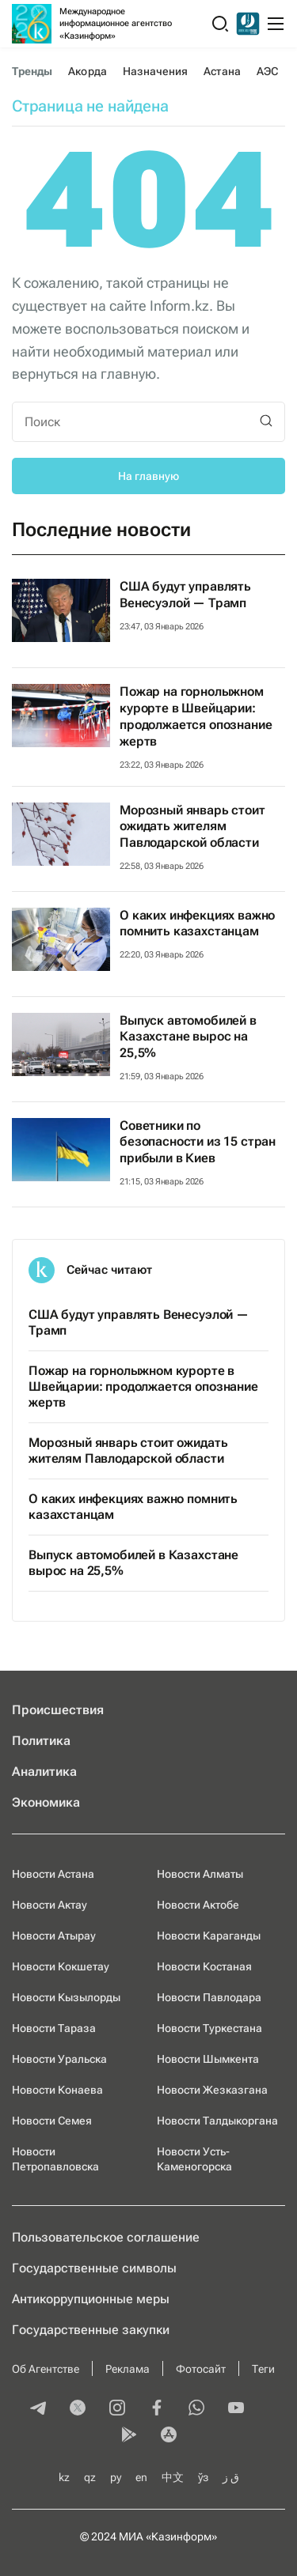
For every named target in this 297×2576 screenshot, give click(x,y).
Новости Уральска (59, 2059)
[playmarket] (129, 2436)
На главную (148, 476)
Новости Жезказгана (212, 2089)
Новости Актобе (198, 1904)
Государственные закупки (90, 2329)
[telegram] (38, 2409)
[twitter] (78, 2409)
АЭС (267, 71)
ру (115, 2477)
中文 (173, 2477)
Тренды (32, 71)
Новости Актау (49, 1904)
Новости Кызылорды (66, 1997)
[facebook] (157, 2409)
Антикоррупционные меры (90, 2298)
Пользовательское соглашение (106, 2237)
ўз (203, 2477)
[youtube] (236, 2409)
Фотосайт (201, 2369)
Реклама (127, 2369)
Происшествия (58, 1709)
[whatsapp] (196, 2409)
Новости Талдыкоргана (217, 2120)
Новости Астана (53, 1874)
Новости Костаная (204, 1966)
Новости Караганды (209, 1935)
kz (64, 2477)
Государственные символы (94, 2268)
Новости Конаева (57, 2089)
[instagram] (117, 2409)
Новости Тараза (54, 2028)
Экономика (46, 1802)
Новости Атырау (54, 1935)
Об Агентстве (45, 2369)
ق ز (231, 2477)
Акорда (87, 71)
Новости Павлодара (209, 1997)
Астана (222, 71)
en (141, 2477)
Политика (41, 1740)
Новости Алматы (200, 1874)
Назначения (155, 71)
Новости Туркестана (209, 2028)
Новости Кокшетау (60, 1966)
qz (90, 2477)
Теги (263, 2369)
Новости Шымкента (208, 2059)
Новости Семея (52, 2120)
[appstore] (169, 2436)
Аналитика (44, 1771)
